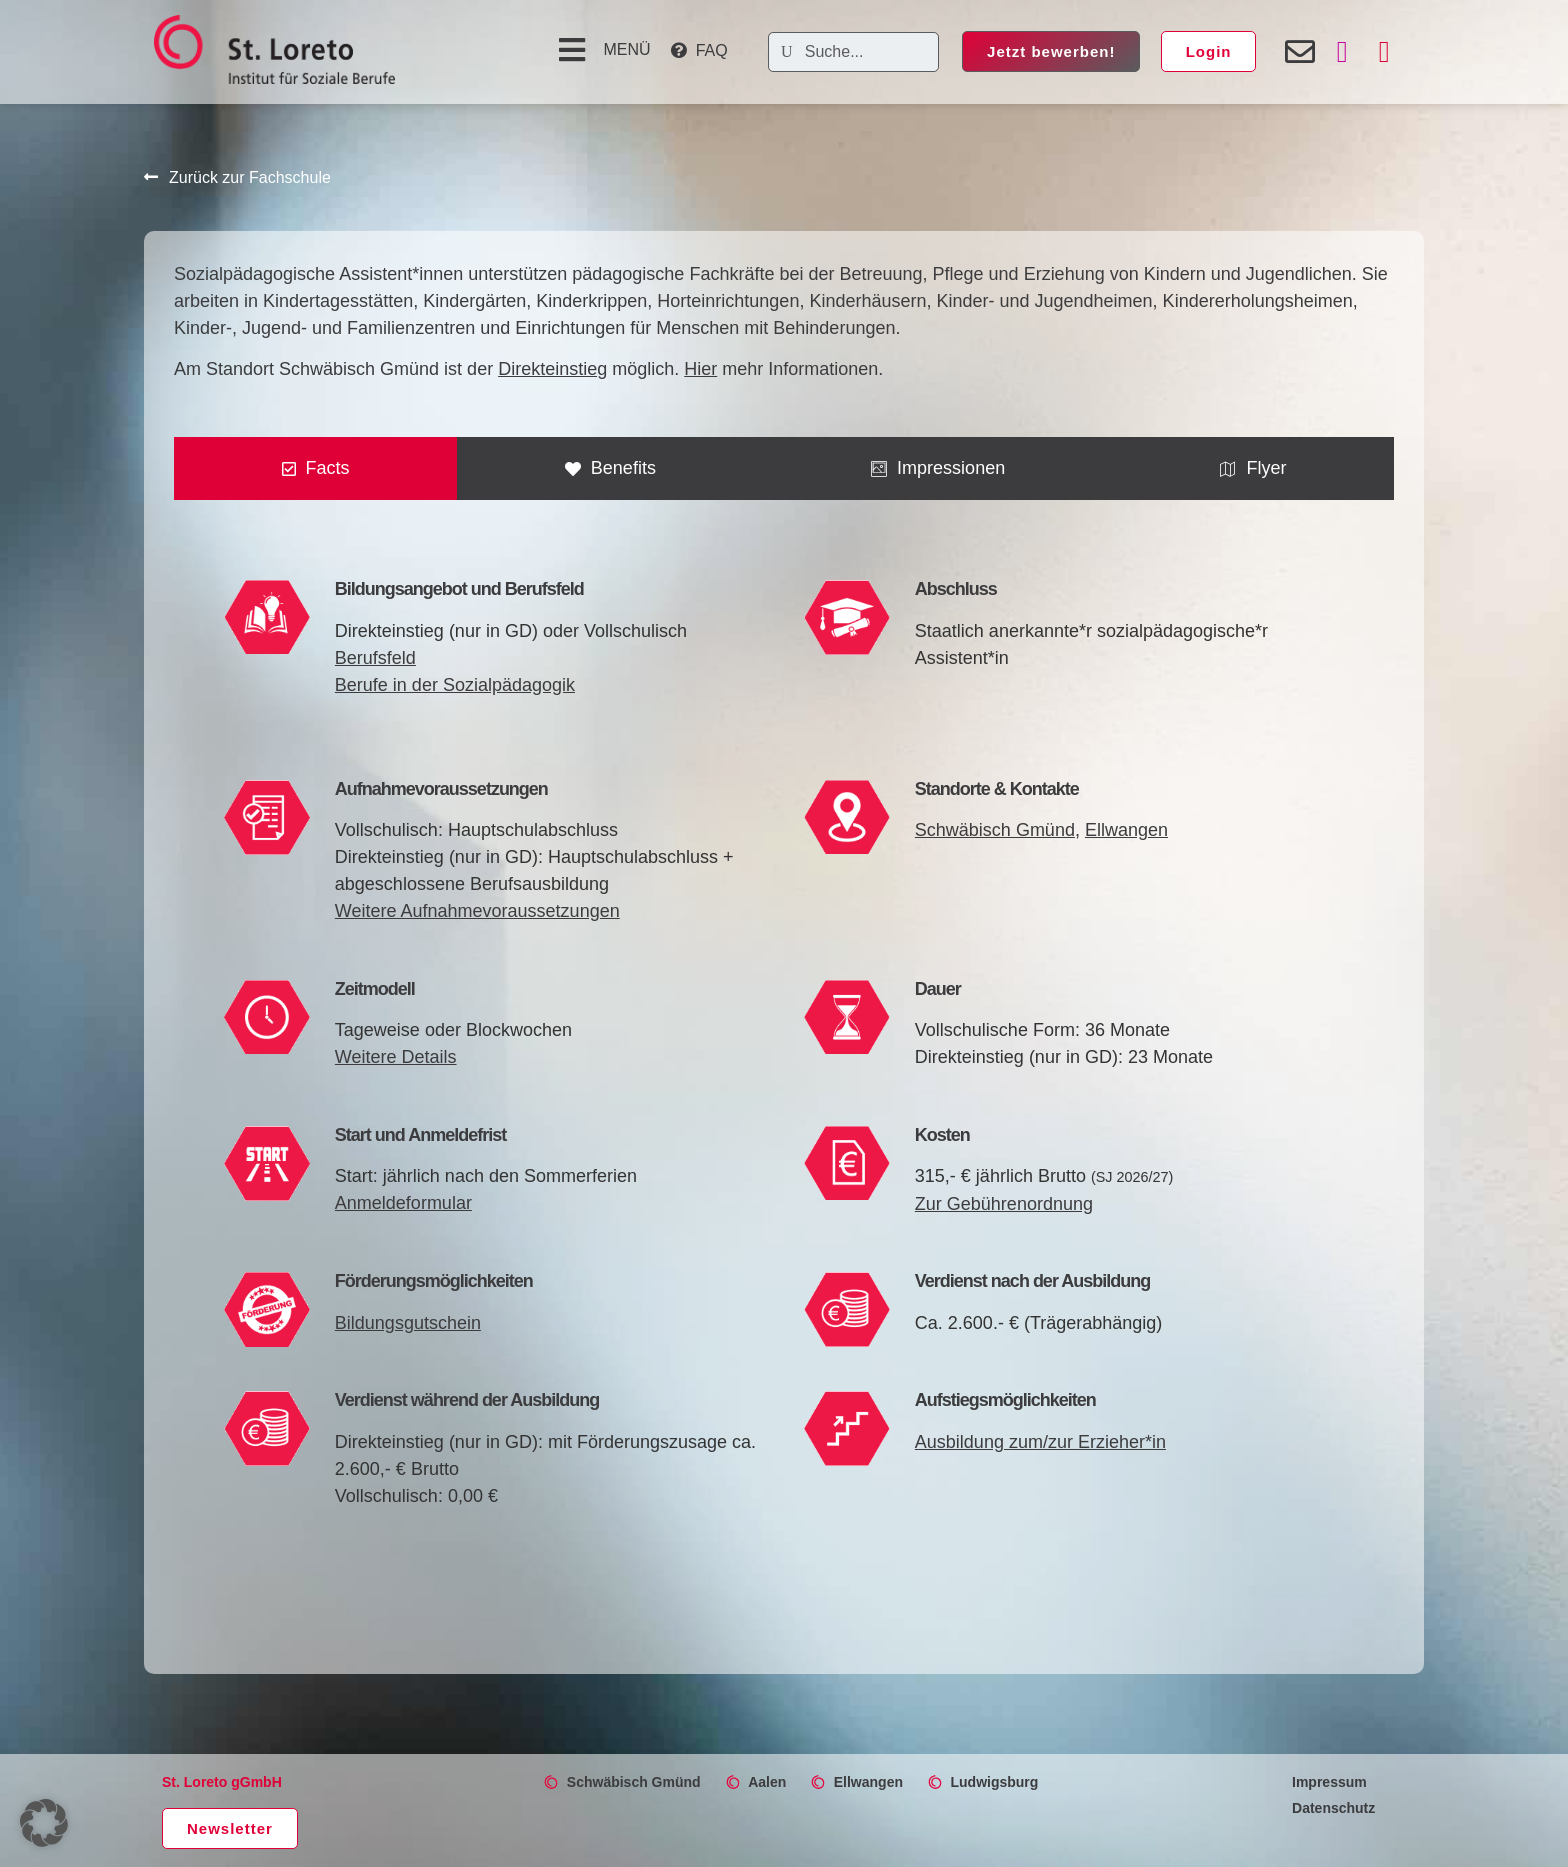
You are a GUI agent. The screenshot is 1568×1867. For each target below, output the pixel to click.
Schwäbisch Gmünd (995, 830)
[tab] (315, 468)
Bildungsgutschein (408, 1323)
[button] (602, 50)
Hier (700, 369)
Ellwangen (1126, 830)
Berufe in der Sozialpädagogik (455, 685)
